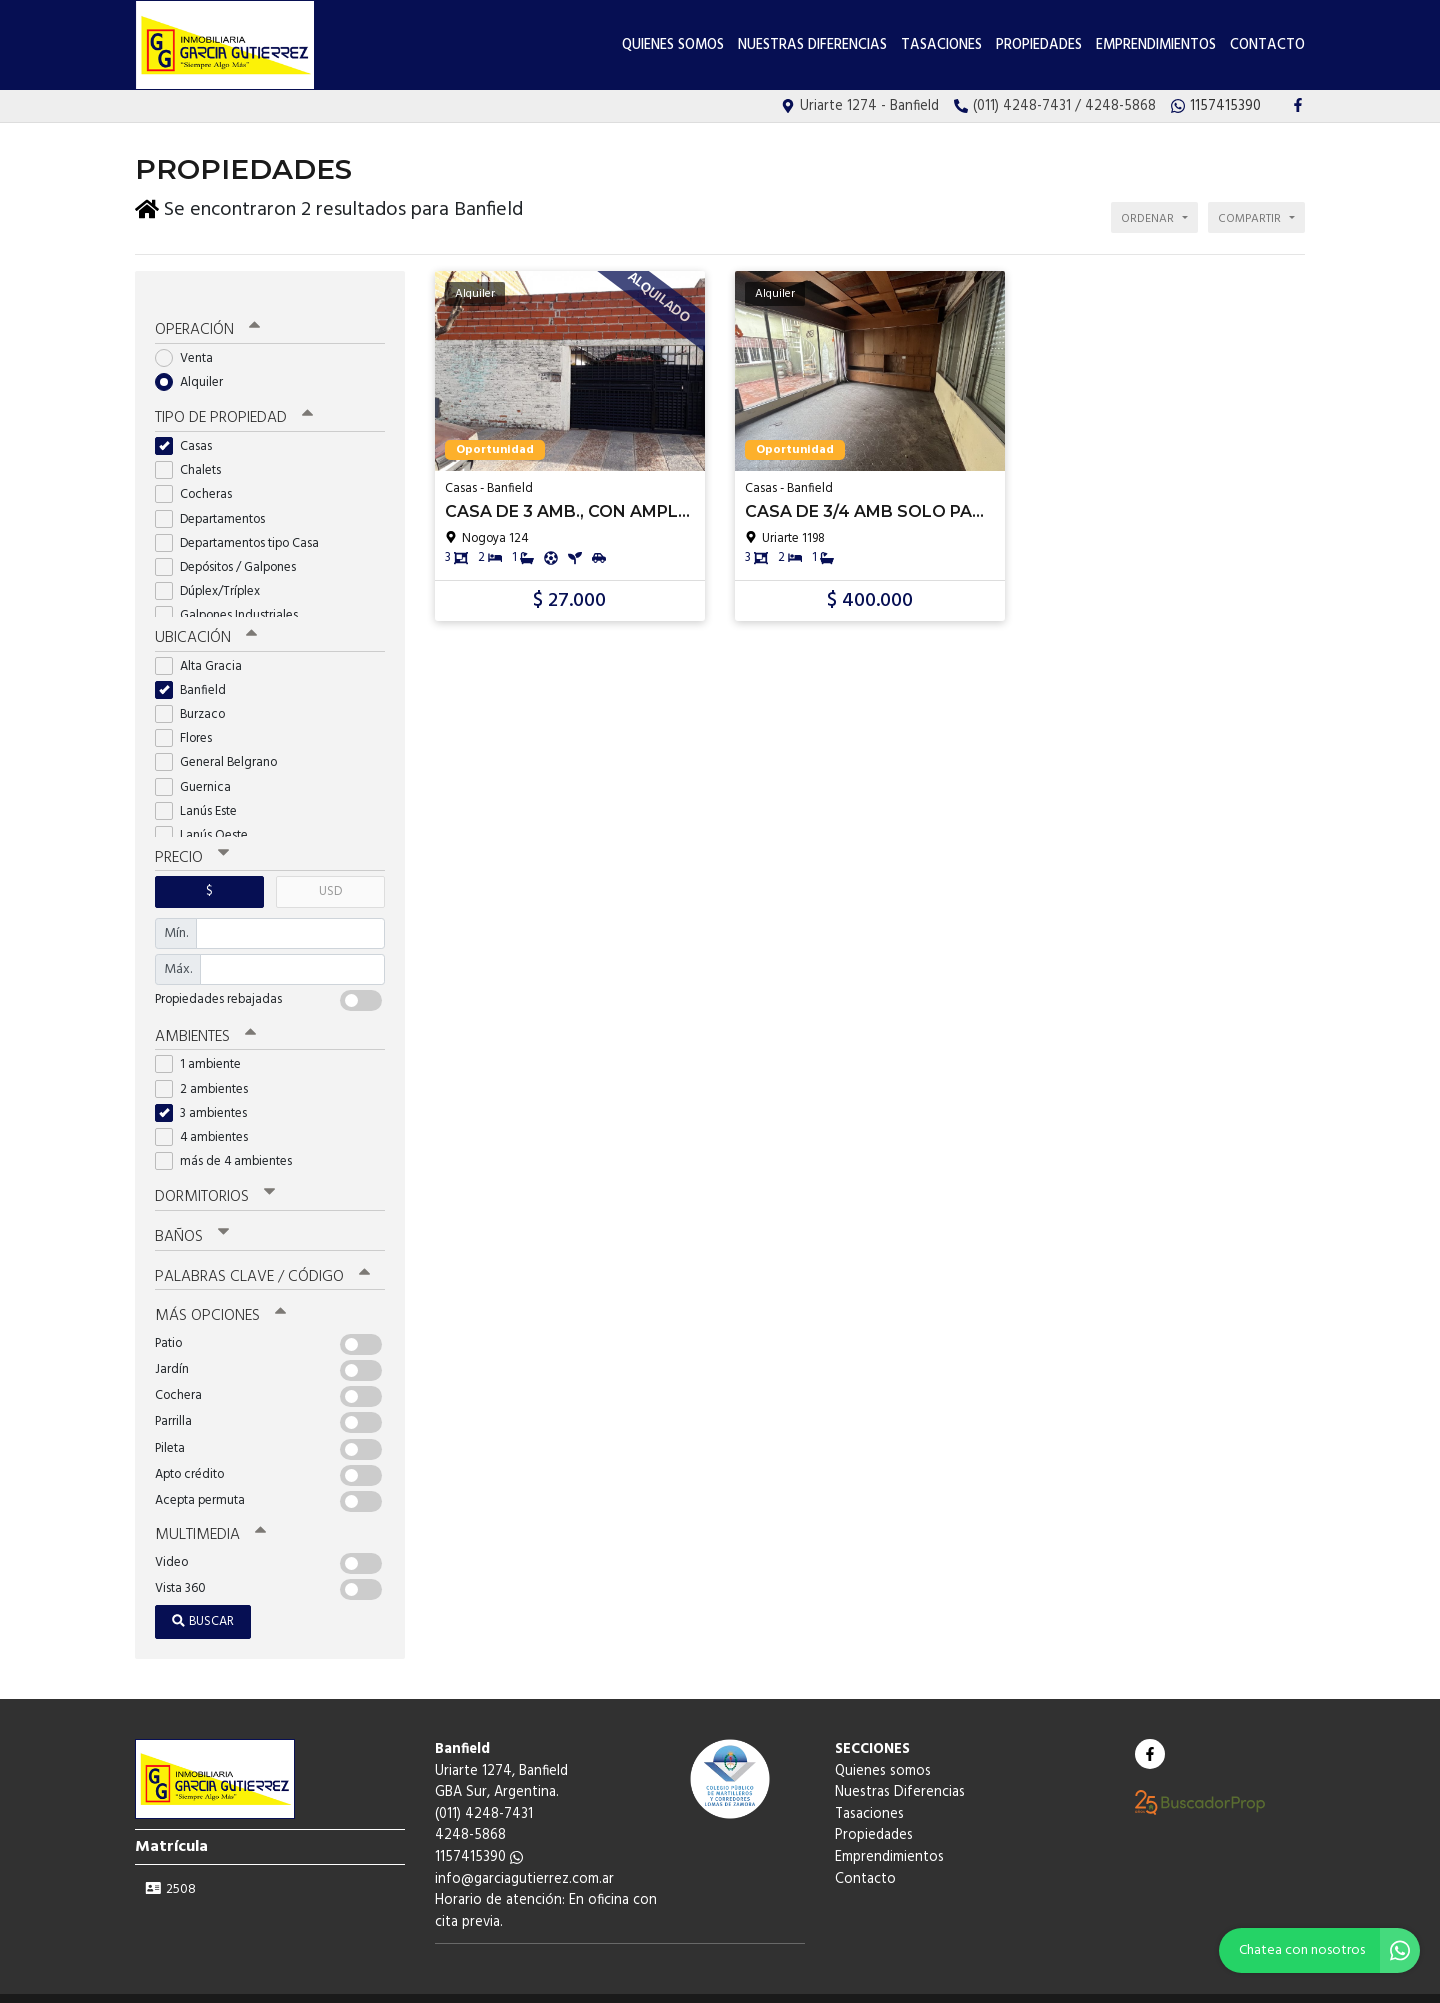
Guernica (199, 767)
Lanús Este (202, 791)
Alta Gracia (205, 646)
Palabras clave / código (261, 1254)
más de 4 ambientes (230, 1140)
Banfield (197, 670)
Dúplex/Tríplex (214, 572)
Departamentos (216, 499)
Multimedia (209, 1511)
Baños (192, 1215)
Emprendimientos (1156, 45)
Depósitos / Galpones (232, 548)
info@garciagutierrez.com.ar (524, 1854)
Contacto (1267, 45)
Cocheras (200, 475)
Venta (190, 339)
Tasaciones (941, 45)
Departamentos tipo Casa (243, 523)
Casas (190, 427)
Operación (207, 312)
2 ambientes (208, 1067)
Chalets (194, 451)
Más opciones (219, 1293)
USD (330, 871)
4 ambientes (208, 1116)
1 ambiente (204, 1043)
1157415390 (479, 1833)
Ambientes (205, 1016)
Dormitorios (214, 1176)
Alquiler (195, 363)
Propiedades (1039, 45)
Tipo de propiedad (232, 400)
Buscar (203, 1597)
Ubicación (205, 619)
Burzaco (196, 694)
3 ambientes (207, 1091)
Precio (191, 838)
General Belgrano (222, 742)
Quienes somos (673, 45)
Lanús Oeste (208, 815)
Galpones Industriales (233, 596)
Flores (190, 718)
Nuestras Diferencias (812, 45)
